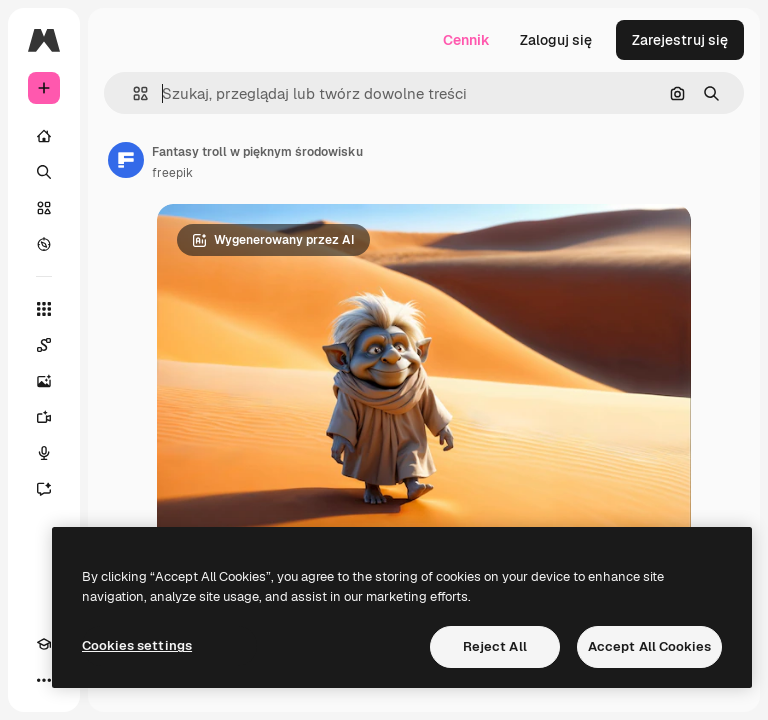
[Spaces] (44, 345)
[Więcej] (44, 680)
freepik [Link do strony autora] (172, 173)
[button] (132, 93)
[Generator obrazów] (44, 381)
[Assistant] (44, 489)
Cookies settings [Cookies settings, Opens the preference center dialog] (137, 645)
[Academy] (44, 644)
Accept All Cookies (649, 646)
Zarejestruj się (680, 40)
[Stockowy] (44, 208)
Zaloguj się (556, 40)
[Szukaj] (44, 172)
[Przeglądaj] (44, 244)
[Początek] (44, 136)
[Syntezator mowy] (44, 453)
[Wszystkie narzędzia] (44, 309)
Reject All (495, 646)
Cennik (466, 40)
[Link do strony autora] (126, 160)
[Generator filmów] (44, 417)
